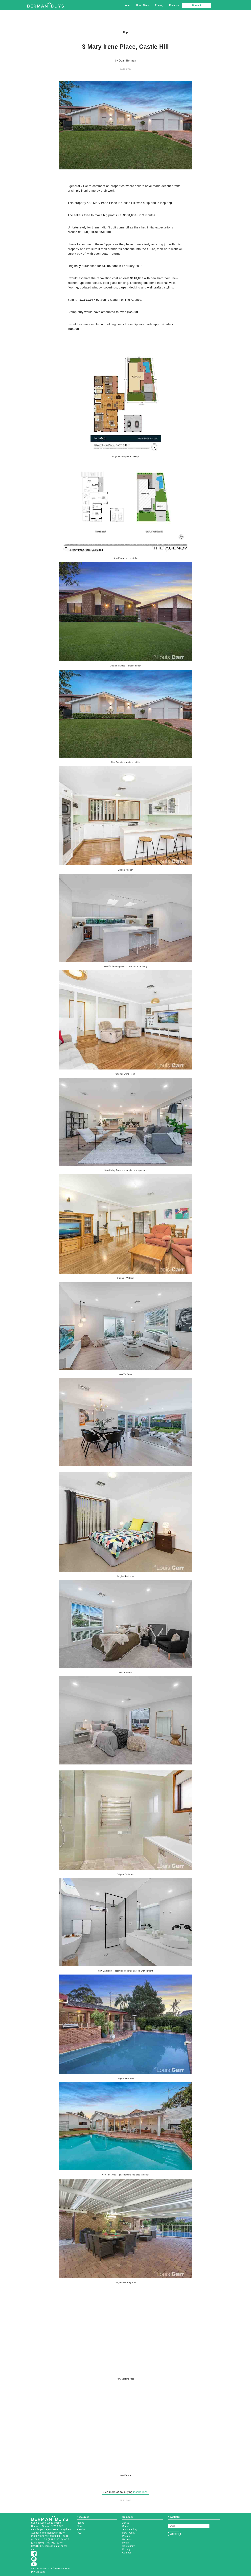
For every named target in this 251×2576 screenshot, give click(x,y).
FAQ (79, 2532)
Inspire (80, 2522)
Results (81, 2529)
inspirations (140, 2492)
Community (128, 2546)
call (66, 2546)
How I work (128, 2532)
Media (125, 2542)
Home (127, 5)
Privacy (126, 2549)
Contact (196, 5)
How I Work (142, 5)
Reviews (174, 5)
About (125, 2522)
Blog (79, 2526)
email (57, 2546)
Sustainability (129, 2529)
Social (125, 2526)
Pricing (159, 5)
